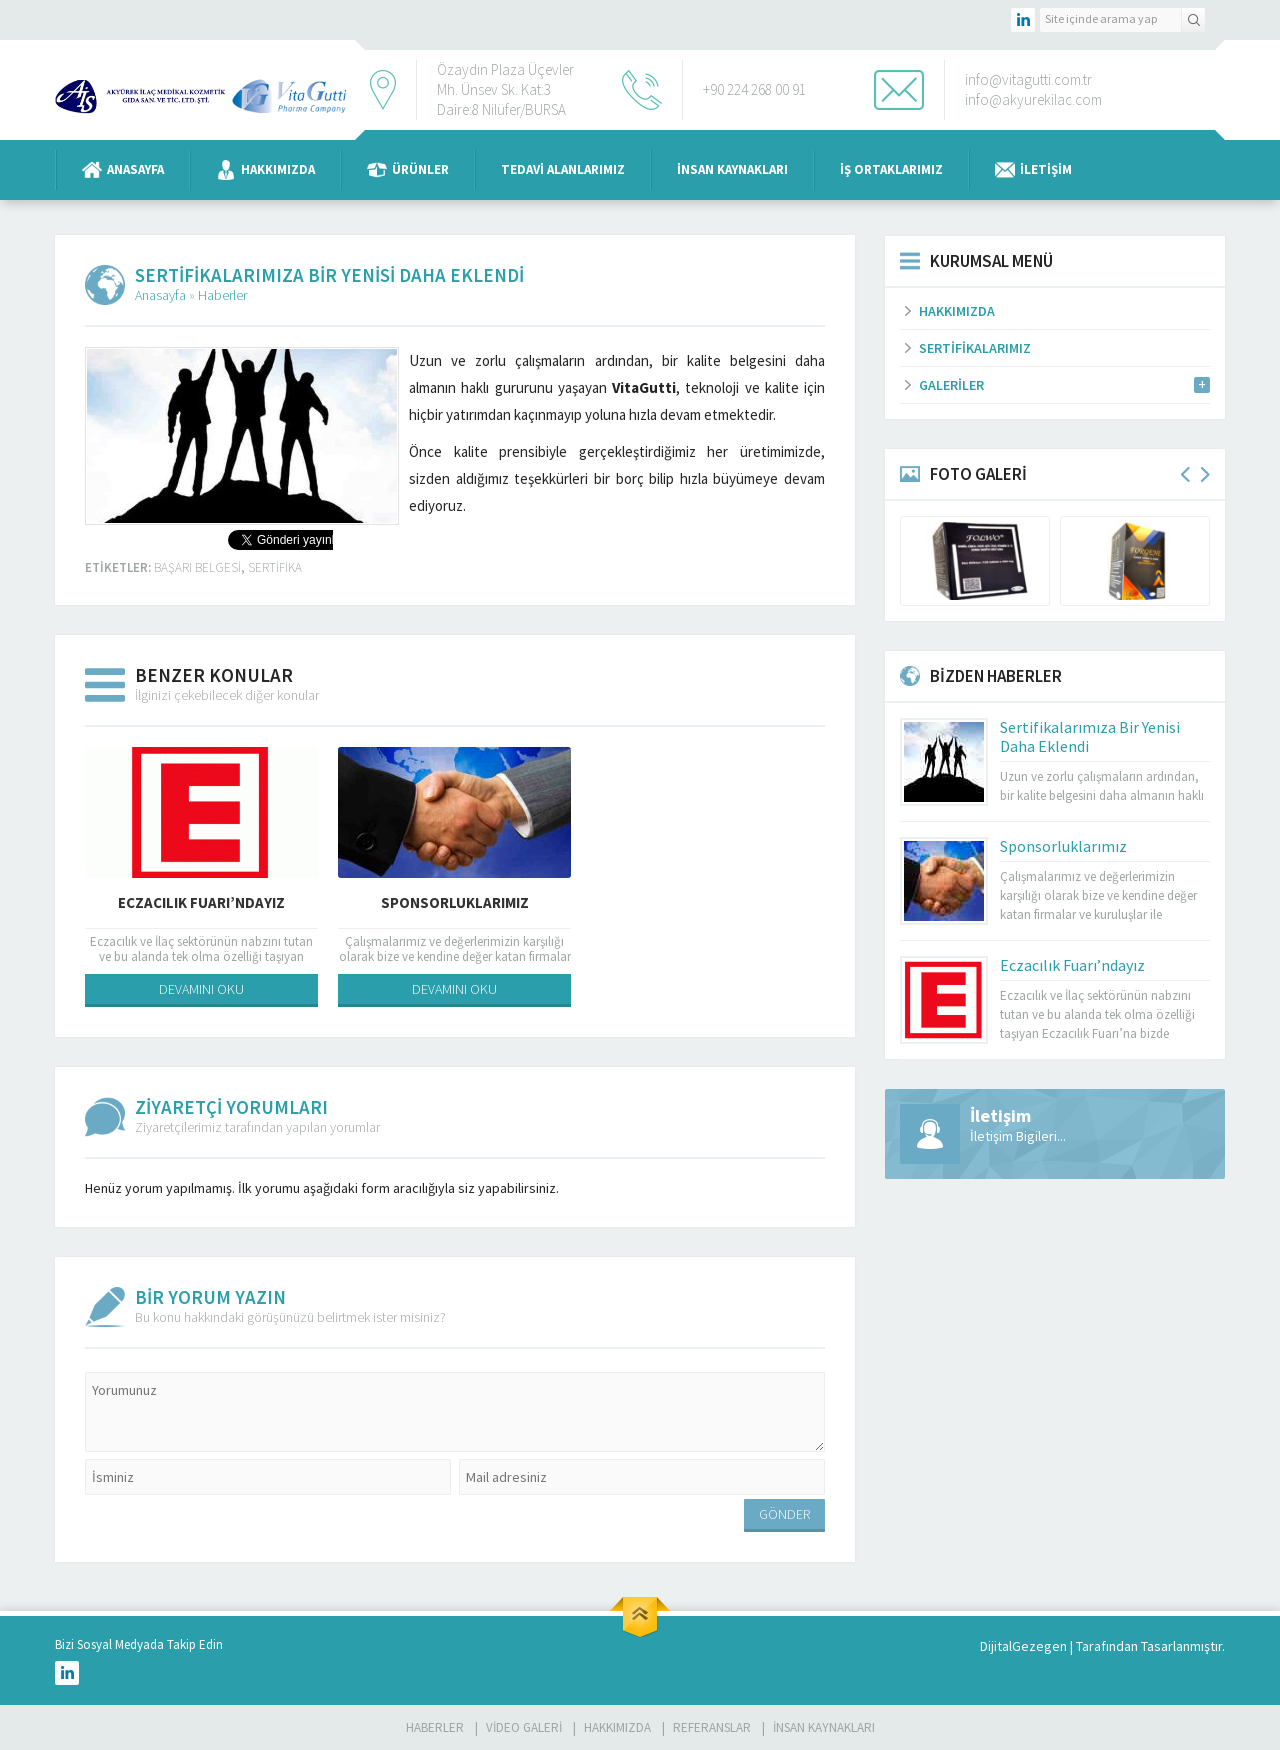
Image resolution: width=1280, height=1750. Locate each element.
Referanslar (712, 1727)
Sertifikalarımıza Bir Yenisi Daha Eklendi (1090, 736)
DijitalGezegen (1023, 1646)
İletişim (1033, 170)
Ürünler (408, 170)
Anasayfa (123, 170)
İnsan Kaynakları (732, 169)
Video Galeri (524, 1727)
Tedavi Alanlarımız (563, 169)
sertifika (275, 567)
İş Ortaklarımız (891, 169)
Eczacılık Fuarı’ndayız (201, 902)
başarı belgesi (197, 567)
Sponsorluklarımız (455, 902)
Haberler (222, 295)
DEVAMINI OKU (201, 989)
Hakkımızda (265, 170)
